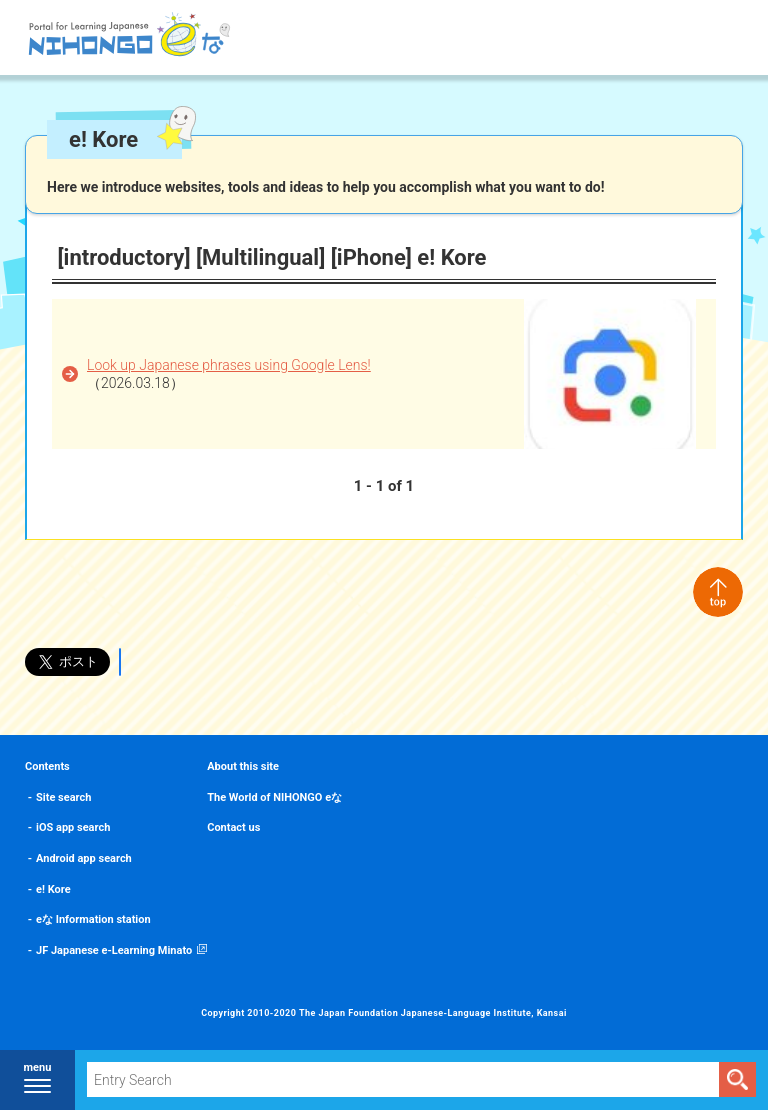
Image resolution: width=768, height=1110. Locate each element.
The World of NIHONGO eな (274, 797)
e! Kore (53, 889)
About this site (243, 766)
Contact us (233, 827)
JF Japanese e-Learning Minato (114, 950)
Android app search (84, 858)
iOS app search (73, 827)
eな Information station (93, 919)
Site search (63, 797)
